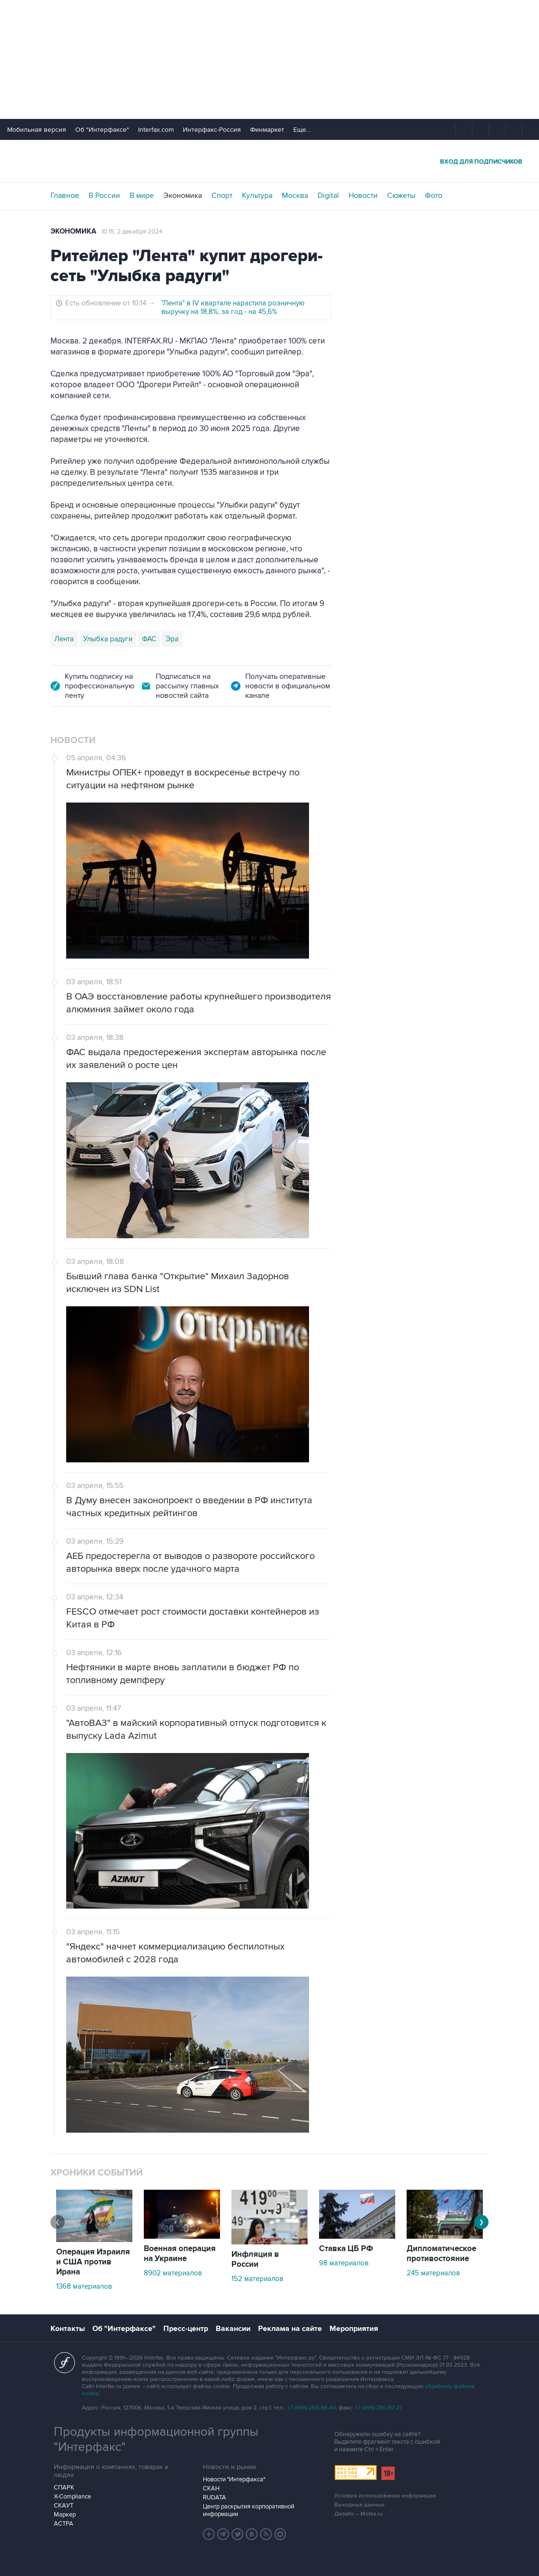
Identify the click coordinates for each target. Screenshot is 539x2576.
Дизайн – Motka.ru (358, 2513)
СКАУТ (63, 2505)
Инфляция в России (255, 2259)
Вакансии (233, 2328)
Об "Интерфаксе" (102, 130)
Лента (64, 639)
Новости (363, 195)
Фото (433, 195)
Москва (295, 195)
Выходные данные (359, 2504)
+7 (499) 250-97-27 (378, 2407)
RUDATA (214, 2497)
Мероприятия (353, 2328)
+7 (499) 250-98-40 (311, 2407)
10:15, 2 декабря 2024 (131, 231)
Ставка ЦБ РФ (346, 2248)
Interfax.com (156, 130)
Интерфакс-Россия (212, 130)
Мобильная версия (36, 130)
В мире (142, 195)
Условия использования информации (385, 2495)
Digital (328, 195)
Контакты (67, 2328)
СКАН (211, 2488)
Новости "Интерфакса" (234, 2479)
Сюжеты (401, 195)
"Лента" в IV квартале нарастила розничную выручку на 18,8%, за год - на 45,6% (233, 307)
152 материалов (257, 2278)
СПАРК (64, 2487)
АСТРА (63, 2523)
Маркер (65, 2514)
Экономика (182, 195)
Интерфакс (269, 161)
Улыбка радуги (107, 639)
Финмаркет (267, 130)
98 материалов (344, 2263)
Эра (172, 639)
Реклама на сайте (290, 2328)
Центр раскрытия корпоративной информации (248, 2510)
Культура (257, 195)
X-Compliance (72, 2496)
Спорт (221, 195)
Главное (64, 195)
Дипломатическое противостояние (441, 2253)
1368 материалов (84, 2286)
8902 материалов (173, 2273)
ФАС (149, 639)
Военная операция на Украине (180, 2253)
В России (104, 195)
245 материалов (433, 2273)
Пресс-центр (185, 2328)
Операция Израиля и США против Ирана (93, 2262)
